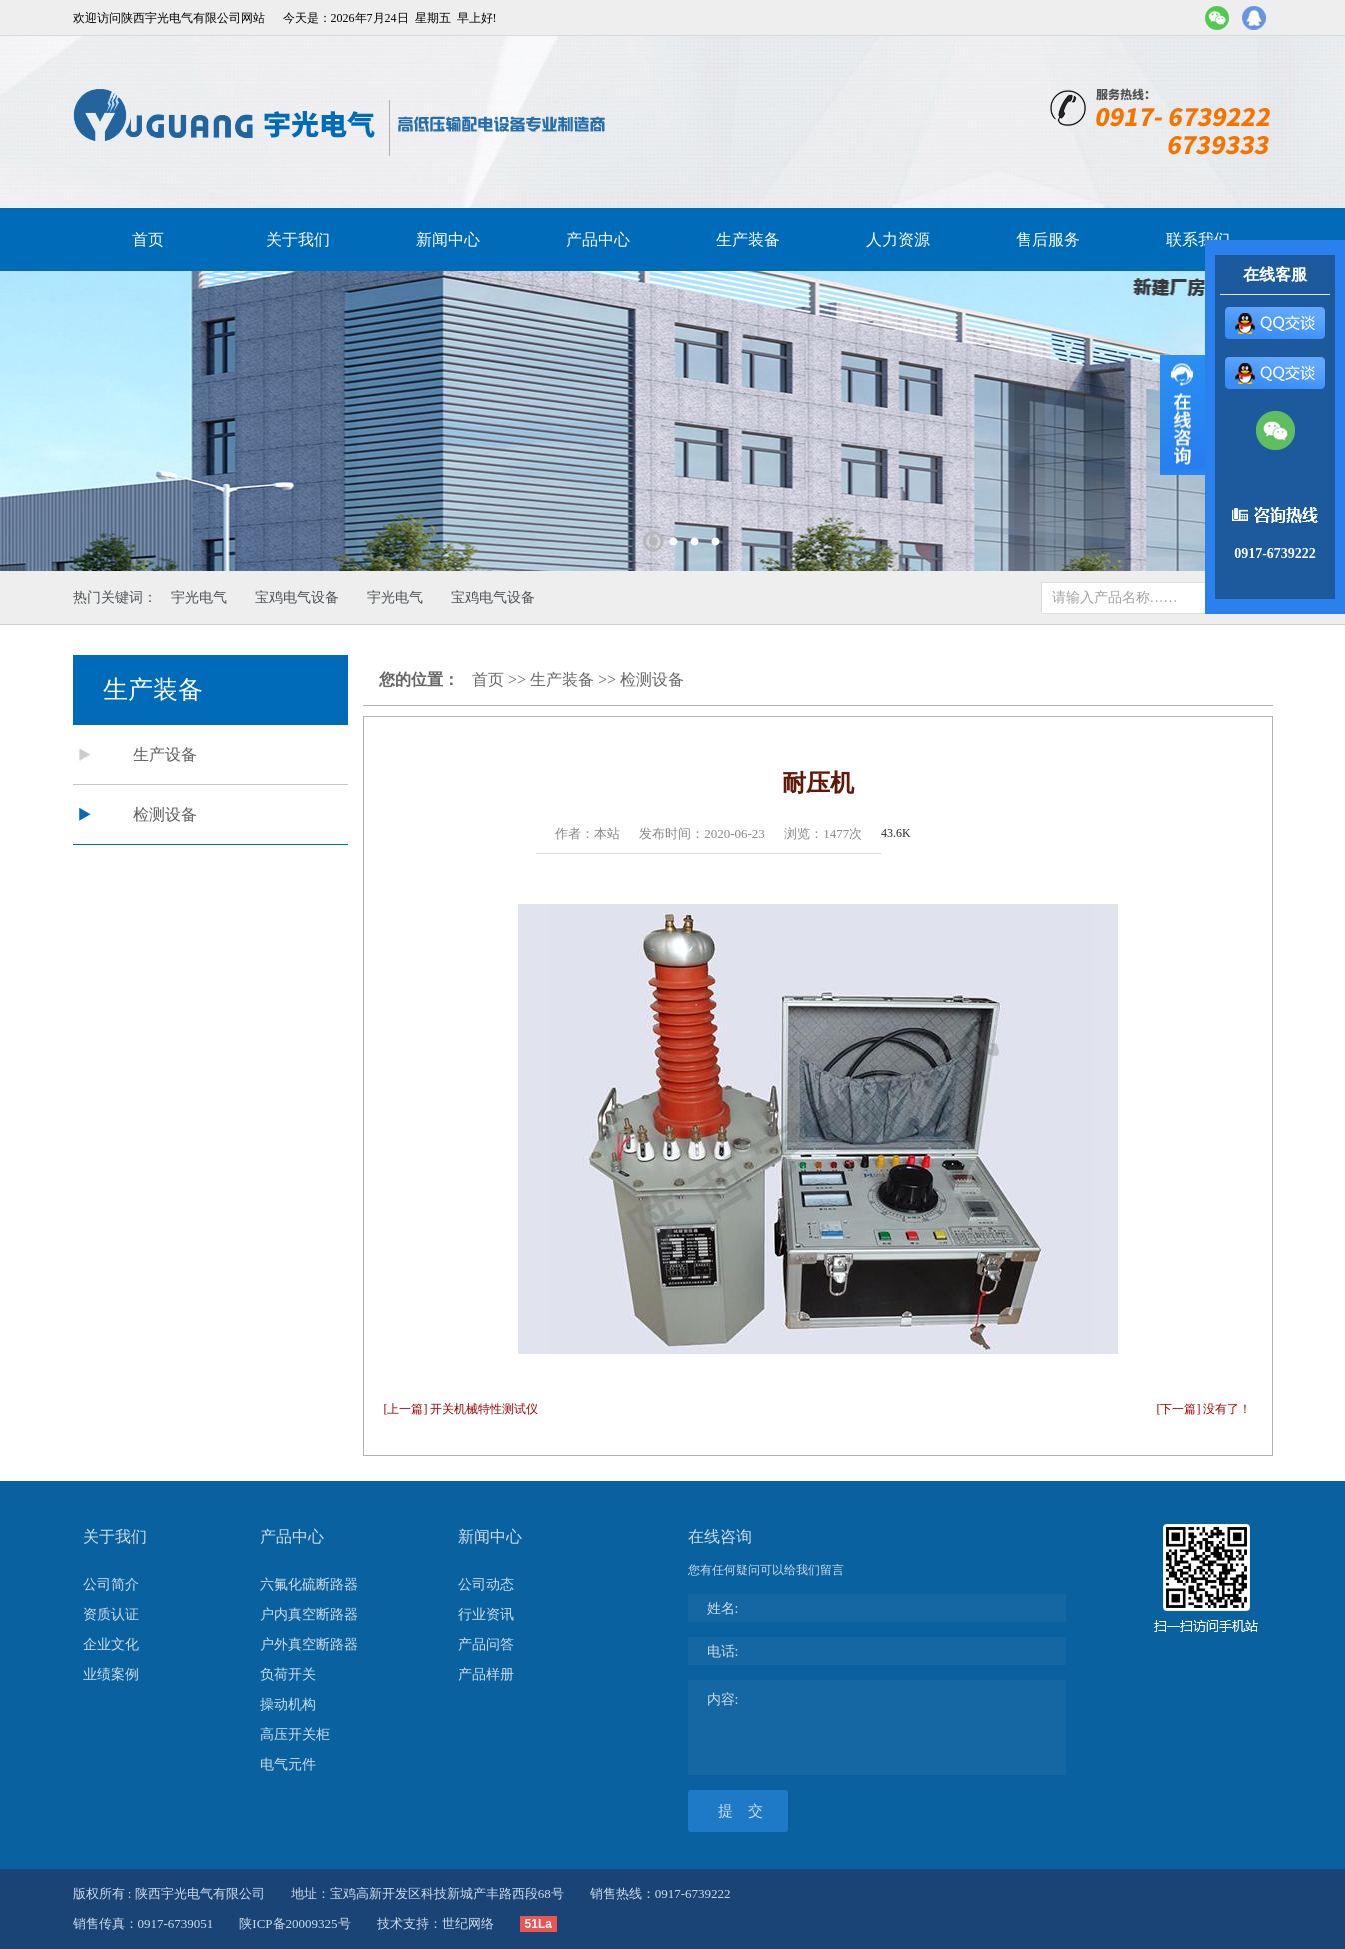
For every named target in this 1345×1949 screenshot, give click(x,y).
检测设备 (165, 814)
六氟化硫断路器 (309, 1584)
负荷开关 (288, 1674)
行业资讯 (486, 1614)
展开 (1182, 415)
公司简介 (111, 1584)
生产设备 (165, 754)
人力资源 (898, 239)
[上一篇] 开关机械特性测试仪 (461, 1409)
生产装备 (748, 239)
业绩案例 (111, 1674)
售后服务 (1048, 239)
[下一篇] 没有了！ (1204, 1409)
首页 (148, 239)
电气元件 (288, 1764)
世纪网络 (468, 1923)
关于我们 (298, 239)
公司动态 (486, 1584)
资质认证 (111, 1614)
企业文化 (111, 1644)
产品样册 (486, 1674)
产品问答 (486, 1644)
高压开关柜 (295, 1734)
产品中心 (598, 239)
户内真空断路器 (309, 1614)
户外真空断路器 (309, 1644)
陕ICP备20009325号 (294, 1923)
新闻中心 (448, 239)
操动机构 (288, 1704)
